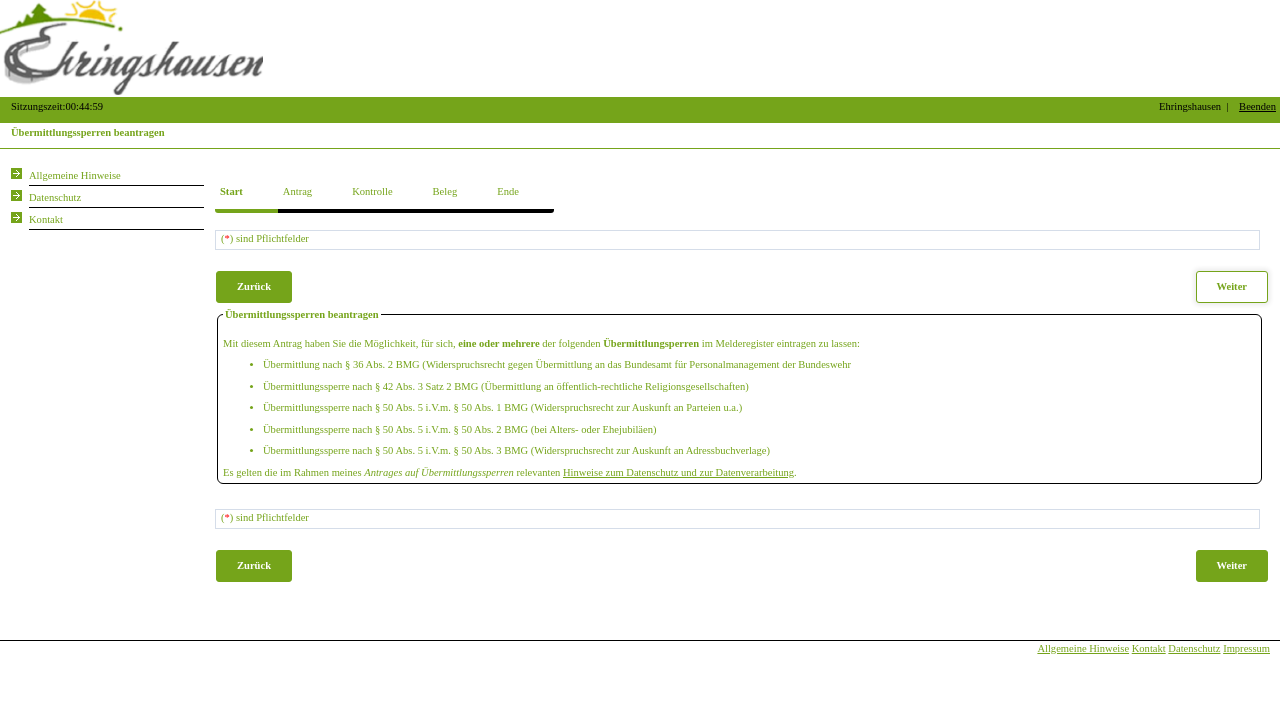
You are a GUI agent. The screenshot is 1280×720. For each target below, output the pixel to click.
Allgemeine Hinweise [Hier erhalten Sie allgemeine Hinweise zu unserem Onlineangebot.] (75, 175)
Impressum (1246, 648)
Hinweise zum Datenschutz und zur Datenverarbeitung (678, 472)
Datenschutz (1194, 648)
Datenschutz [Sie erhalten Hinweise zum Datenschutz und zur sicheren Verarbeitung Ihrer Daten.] (55, 197)
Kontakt (1149, 648)
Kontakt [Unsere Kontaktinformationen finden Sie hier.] (46, 219)
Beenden (1257, 106)
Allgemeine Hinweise (1083, 648)
